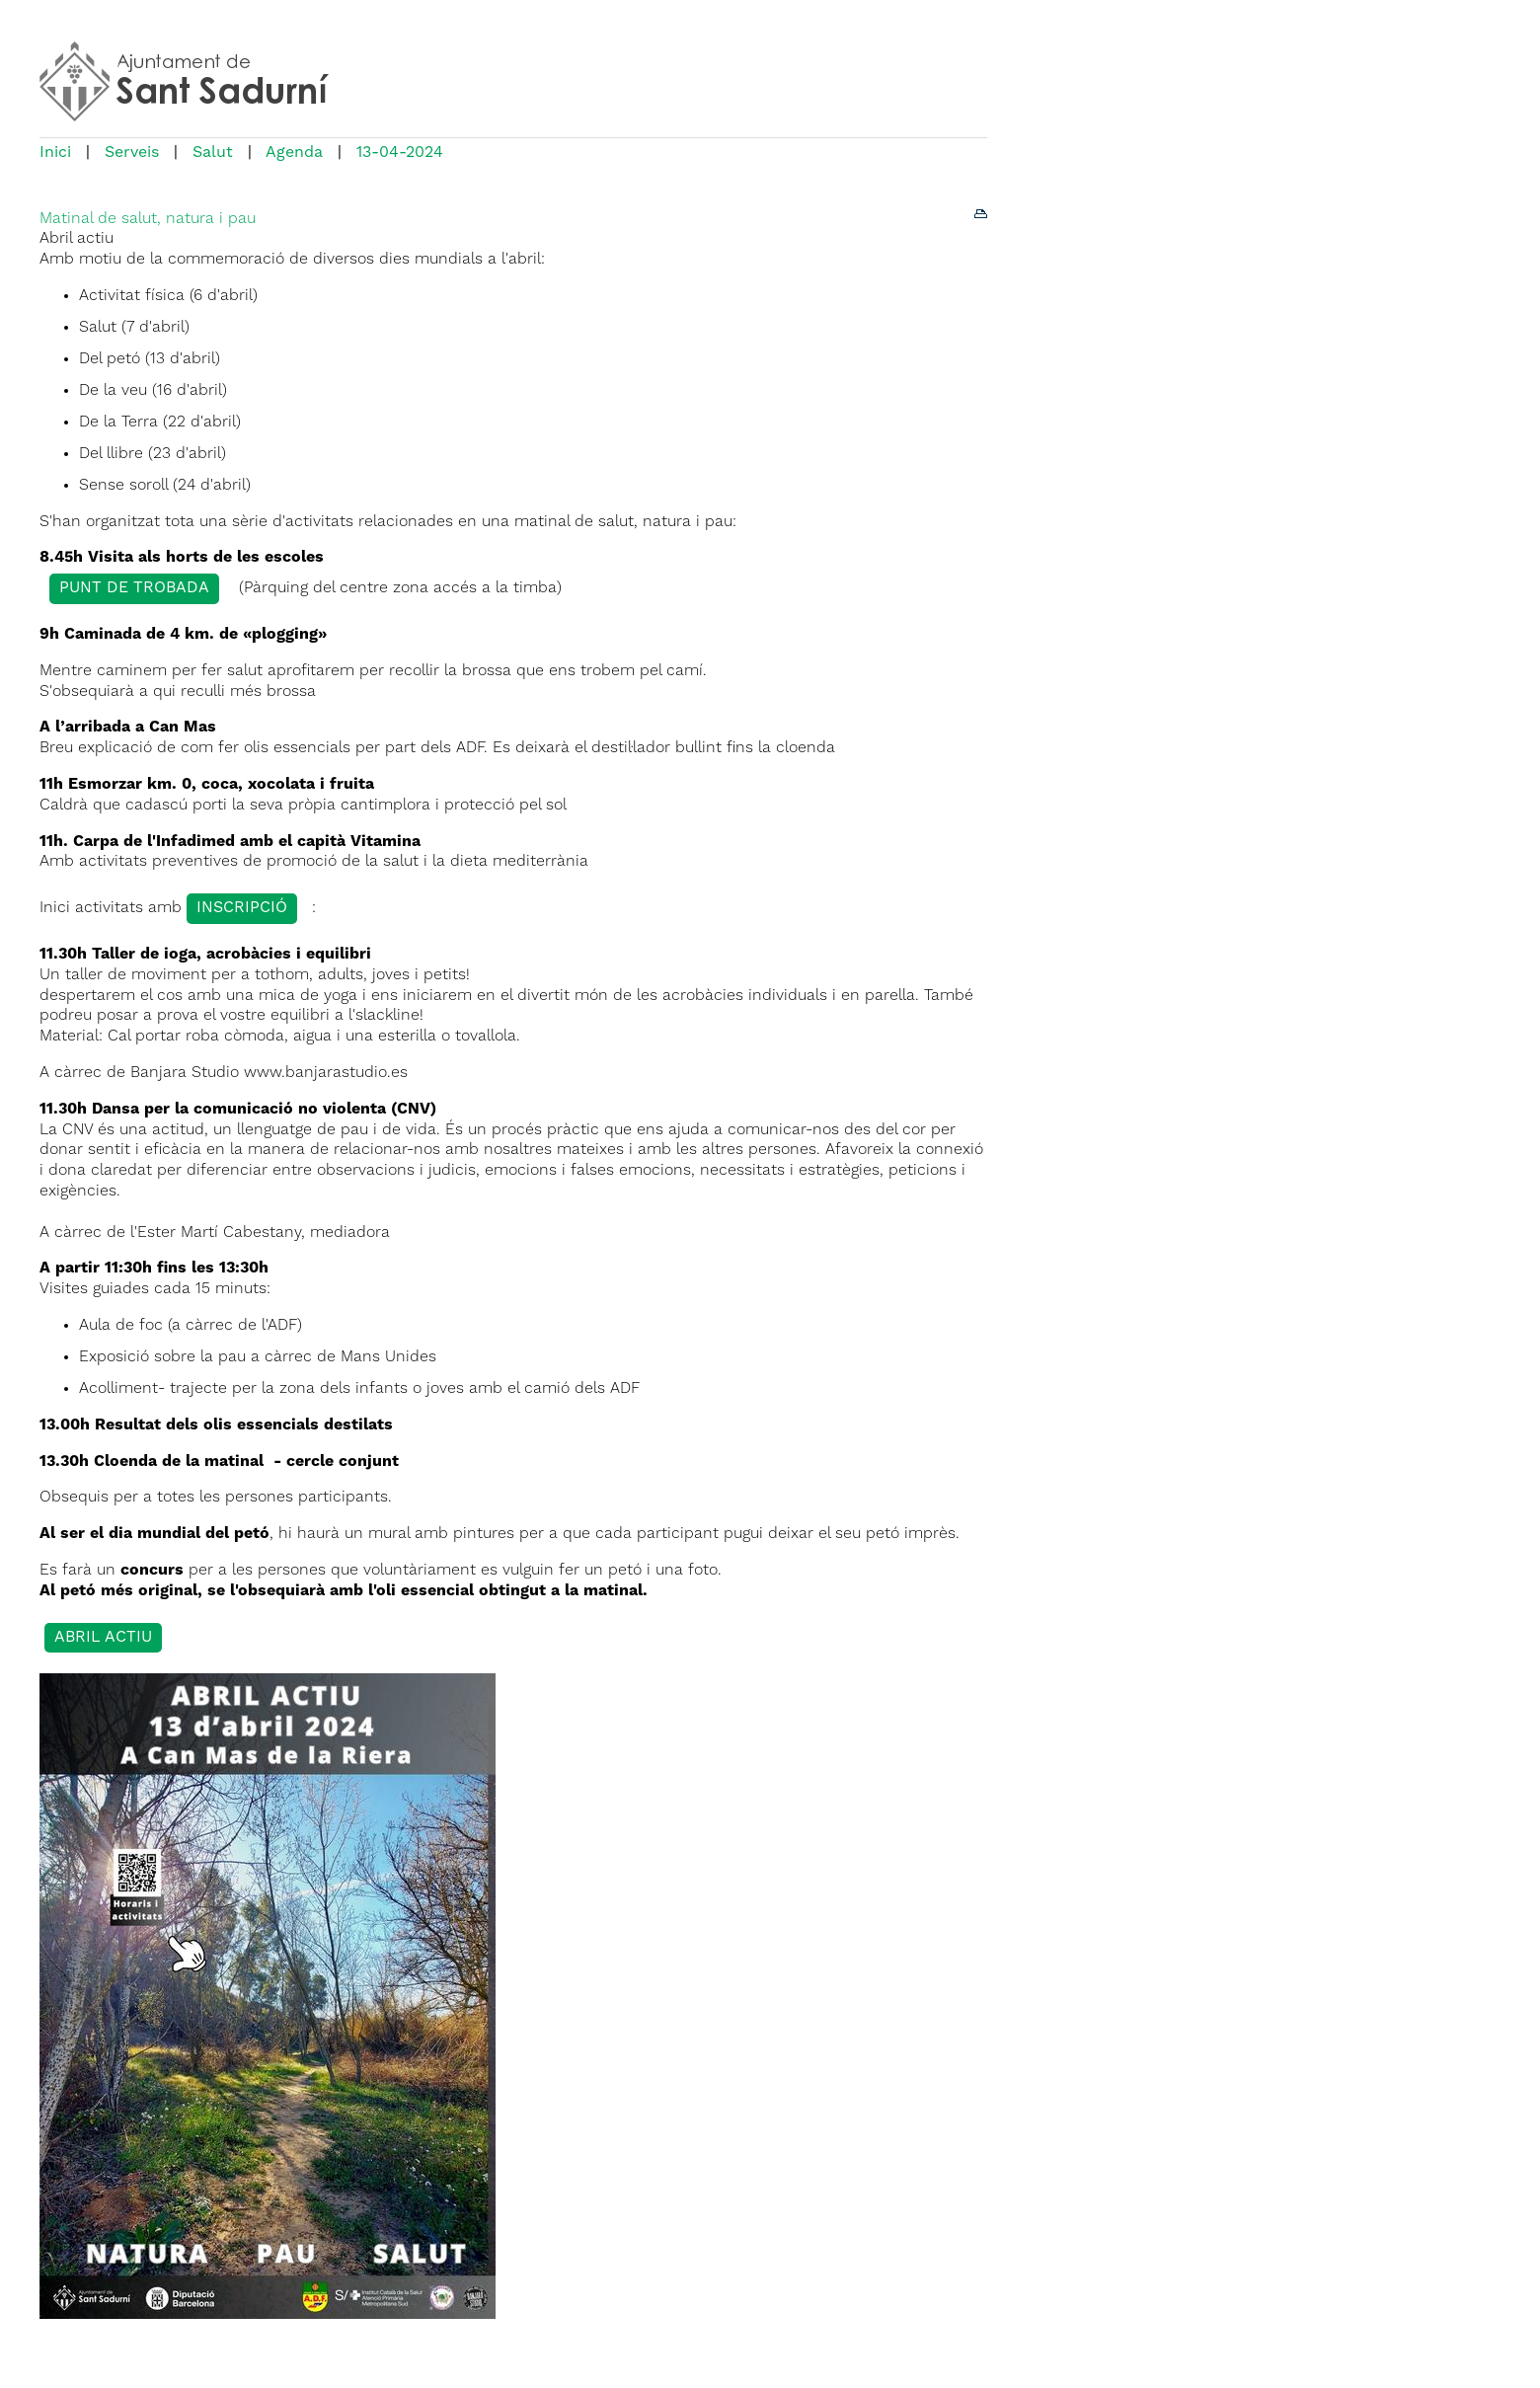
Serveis (132, 153)
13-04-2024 (399, 153)
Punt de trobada (134, 588)
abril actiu (103, 1638)
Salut (212, 153)
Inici (55, 153)
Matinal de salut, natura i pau (147, 219)
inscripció (241, 908)
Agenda (294, 153)
